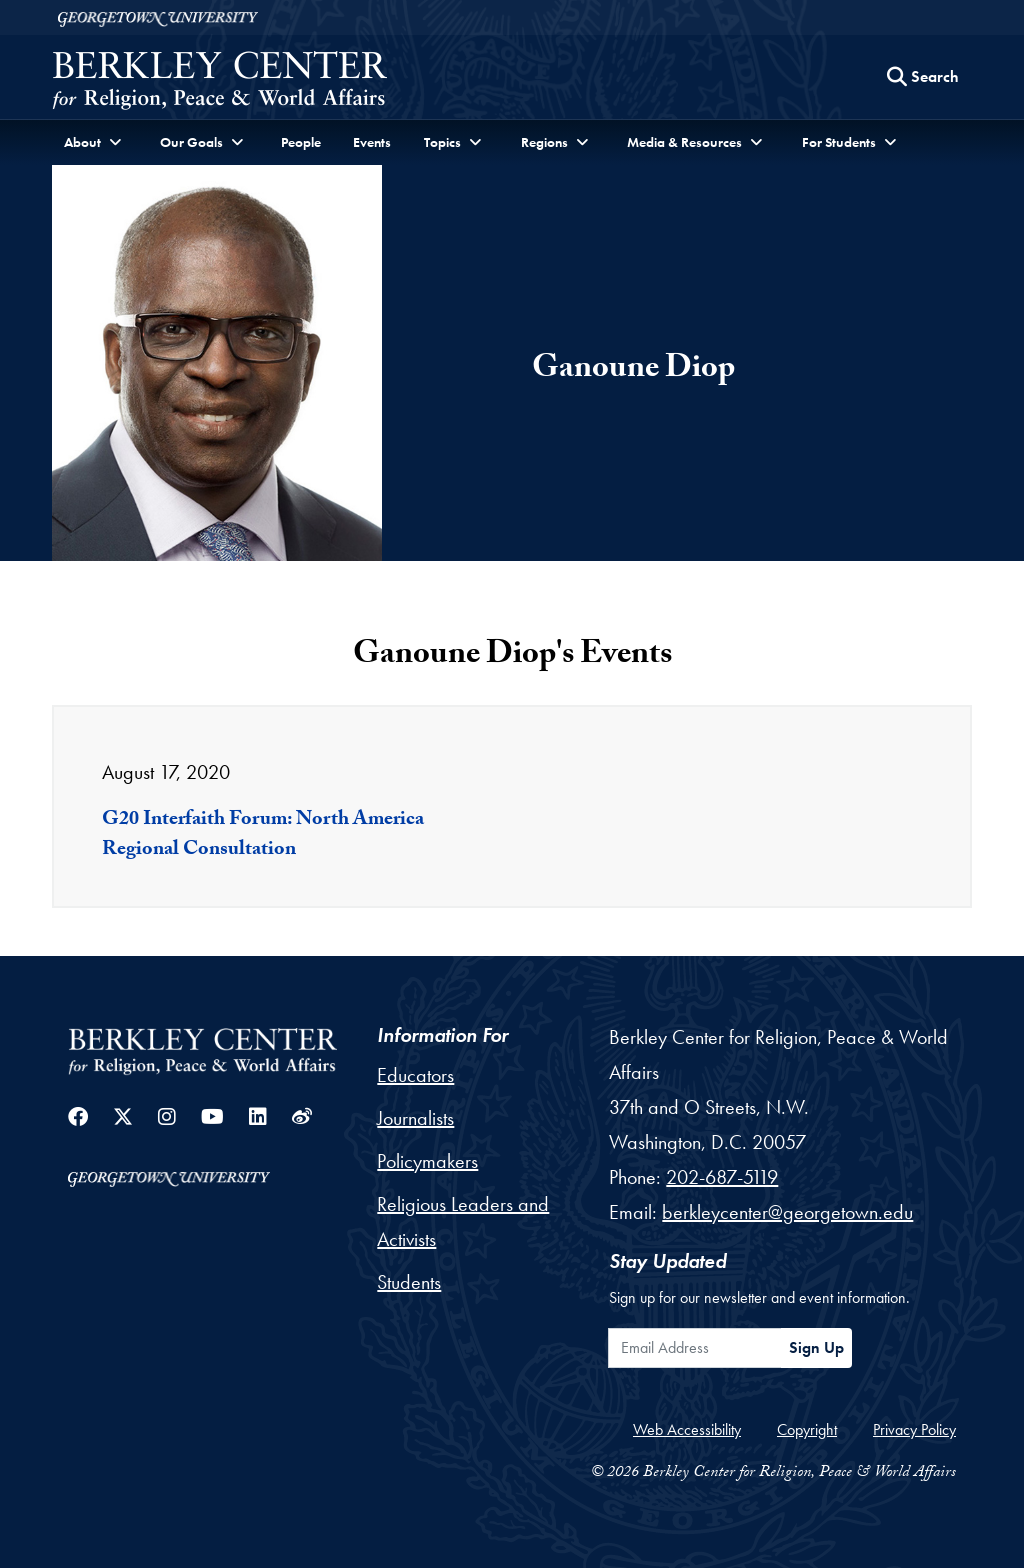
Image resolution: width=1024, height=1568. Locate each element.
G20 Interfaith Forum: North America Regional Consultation (263, 836)
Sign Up (816, 1347)
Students (409, 1282)
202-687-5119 (722, 1177)
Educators (415, 1075)
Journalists (415, 1118)
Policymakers (427, 1161)
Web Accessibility (687, 1429)
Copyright (807, 1429)
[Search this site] (923, 77)
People (301, 142)
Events (372, 142)
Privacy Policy (914, 1429)
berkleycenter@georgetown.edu (787, 1212)
